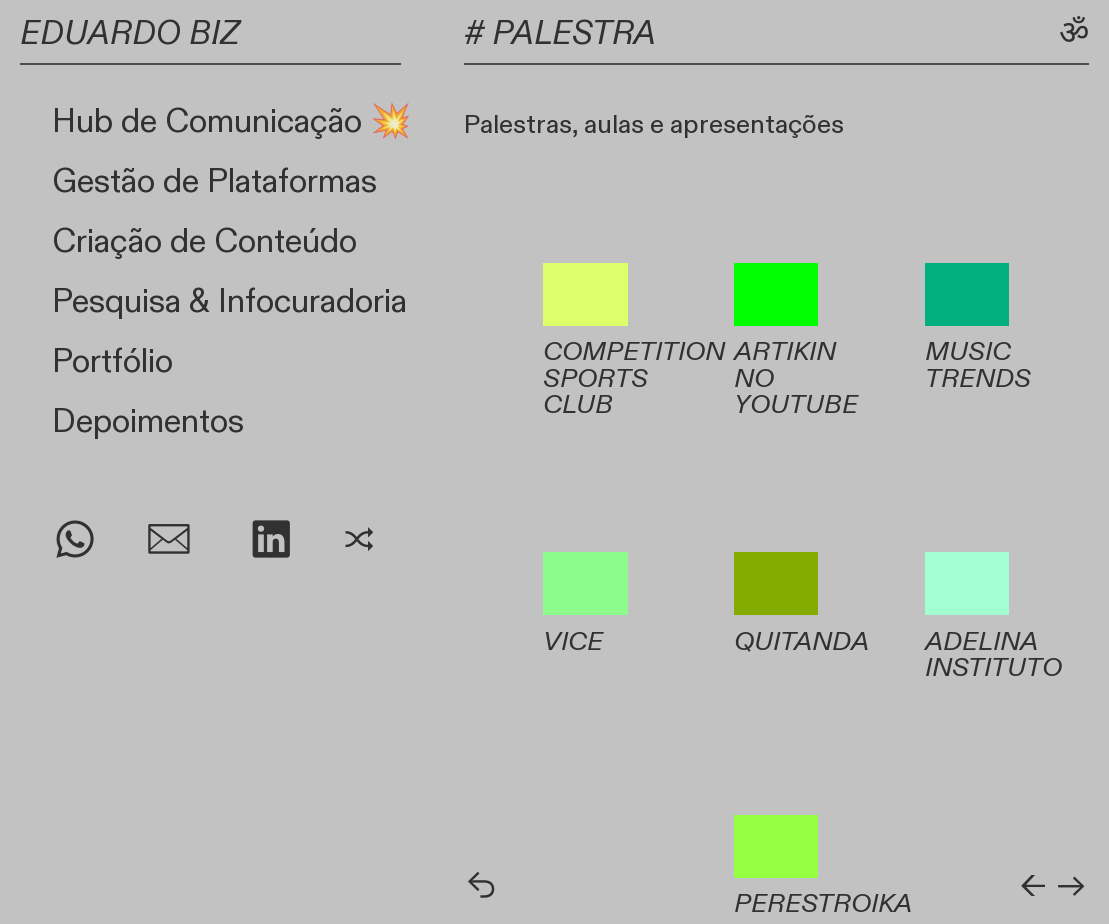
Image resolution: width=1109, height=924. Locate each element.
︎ (75, 542)
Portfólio (112, 362)
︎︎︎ (1071, 888)
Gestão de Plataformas (214, 182)
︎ (169, 542)
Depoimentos (148, 422)
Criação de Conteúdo (204, 242)
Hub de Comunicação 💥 (231, 122)
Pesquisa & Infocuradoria (229, 302)
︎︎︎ (481, 888)
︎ (359, 542)
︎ (271, 542)
